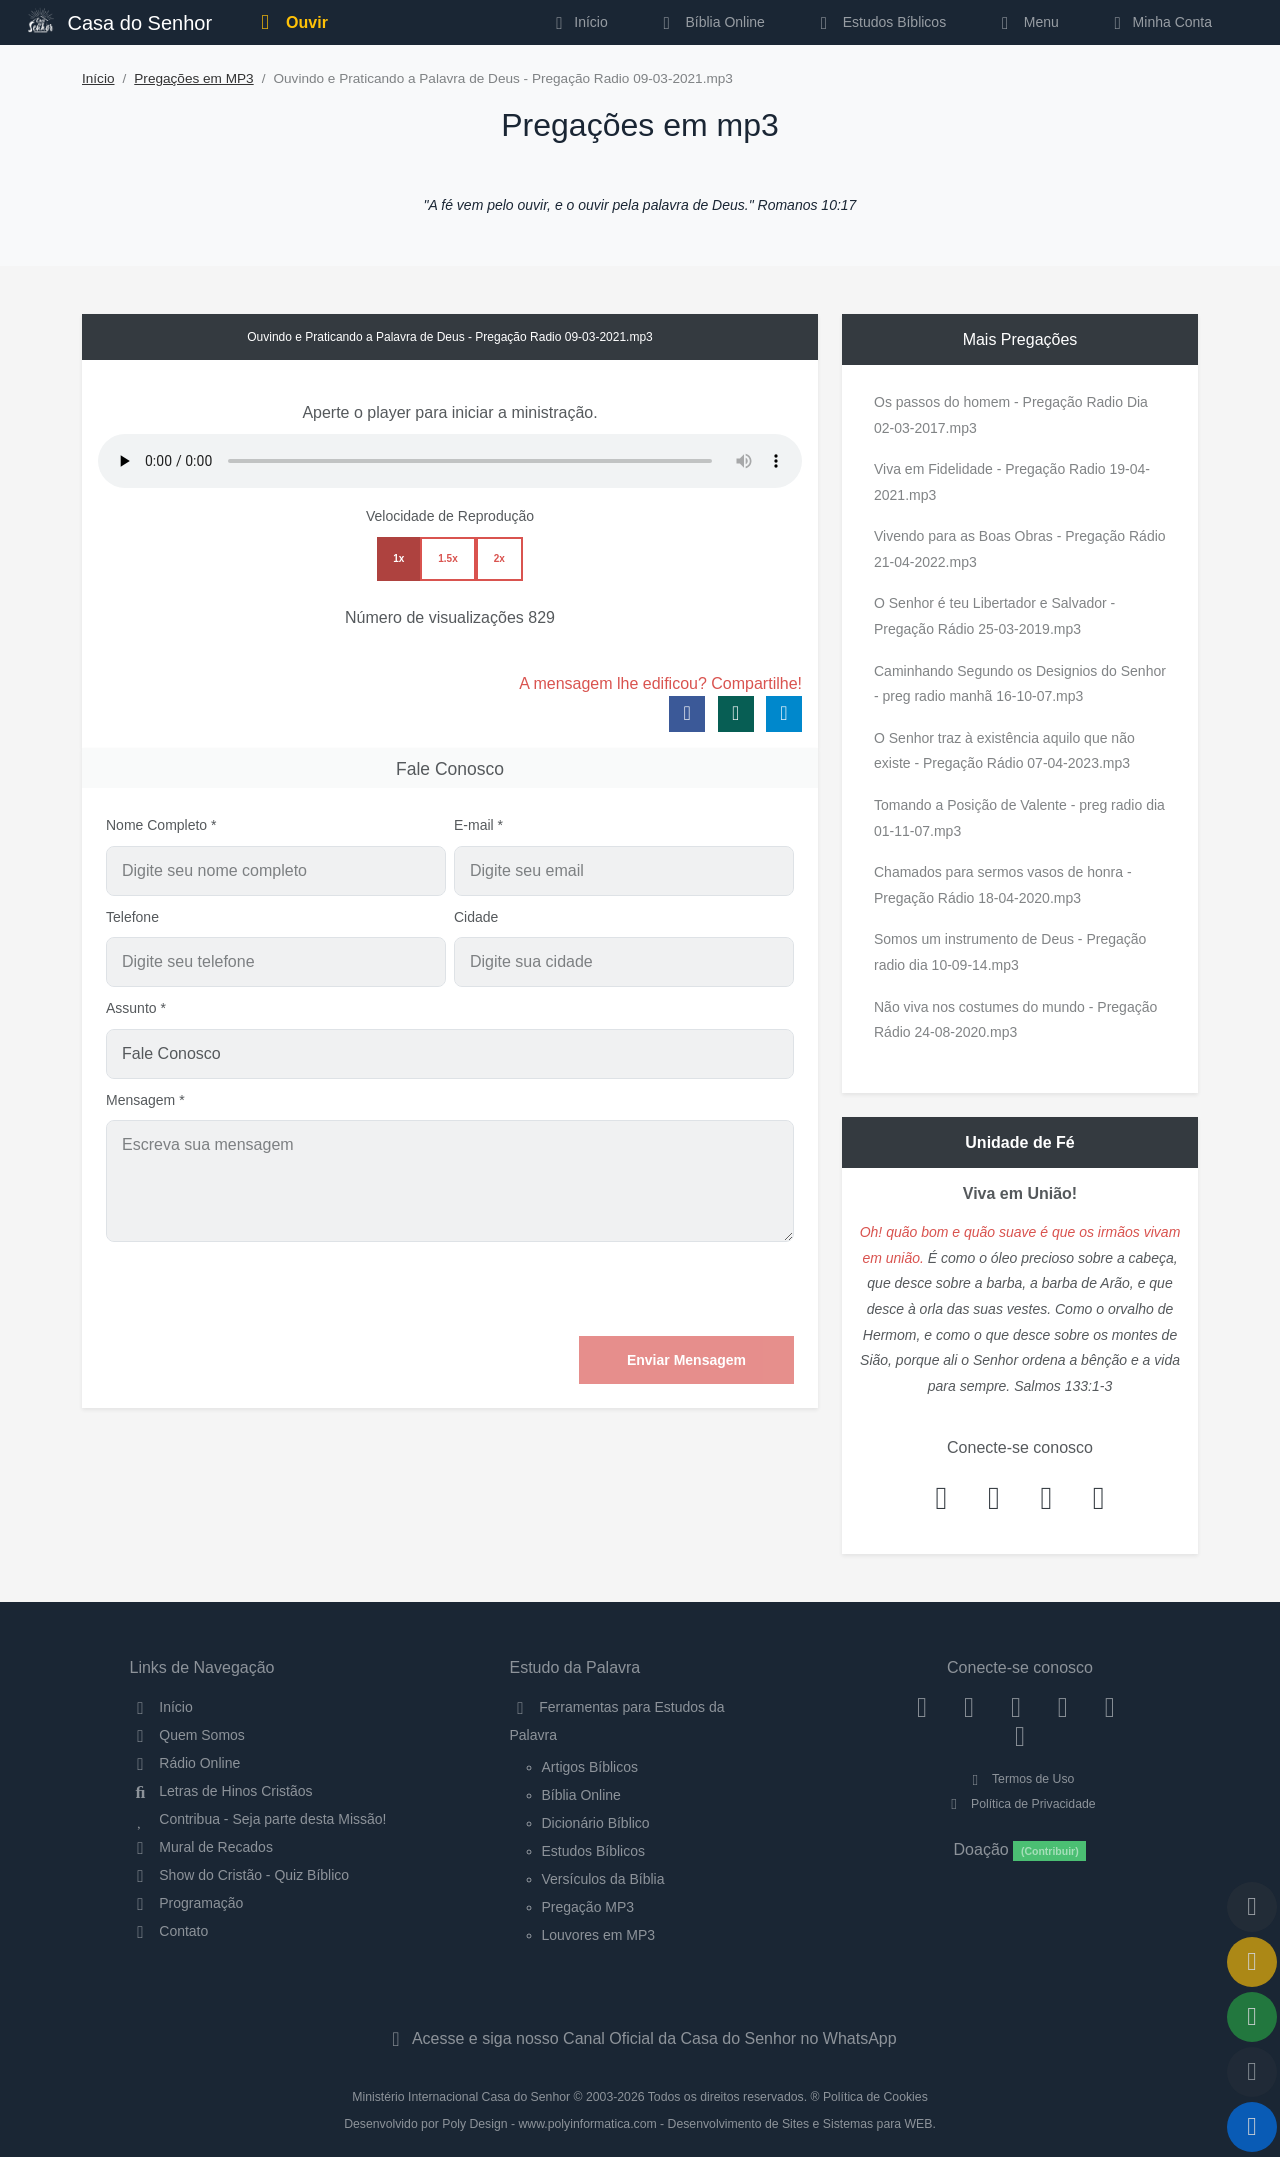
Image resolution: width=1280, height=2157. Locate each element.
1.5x (447, 558)
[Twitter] (1016, 1707)
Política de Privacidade (1019, 1804)
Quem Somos (187, 1735)
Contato (169, 1931)
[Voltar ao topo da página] (1252, 1907)
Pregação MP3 (588, 1907)
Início (98, 78)
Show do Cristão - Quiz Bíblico (240, 1875)
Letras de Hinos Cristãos (221, 1791)
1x (398, 558)
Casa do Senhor (120, 20)
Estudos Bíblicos (879, 22)
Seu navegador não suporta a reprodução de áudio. (450, 461)
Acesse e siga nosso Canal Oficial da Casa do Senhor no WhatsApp (639, 2038)
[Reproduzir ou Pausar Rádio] (1252, 2127)
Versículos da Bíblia (603, 1879)
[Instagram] (969, 1707)
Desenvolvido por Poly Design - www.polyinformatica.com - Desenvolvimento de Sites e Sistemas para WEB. (640, 2124)
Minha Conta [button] (1159, 22)
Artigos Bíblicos (590, 1767)
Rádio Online (185, 1763)
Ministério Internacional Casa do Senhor (461, 2097)
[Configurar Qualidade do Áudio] (1252, 2072)
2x (499, 558)
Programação (187, 1903)
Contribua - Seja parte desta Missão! (258, 1819)
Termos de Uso (1020, 1779)
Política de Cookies (875, 2097)
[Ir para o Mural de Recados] (1252, 1962)
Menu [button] (1026, 22)
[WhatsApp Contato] (1109, 1707)
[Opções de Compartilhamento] (1252, 2017)
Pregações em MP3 (193, 78)
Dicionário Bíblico (596, 1823)
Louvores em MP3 (599, 1935)
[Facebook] (922, 1707)
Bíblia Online (710, 22)
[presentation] (642, 1289)
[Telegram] (1020, 1736)
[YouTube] (1062, 1707)
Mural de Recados (201, 1847)
